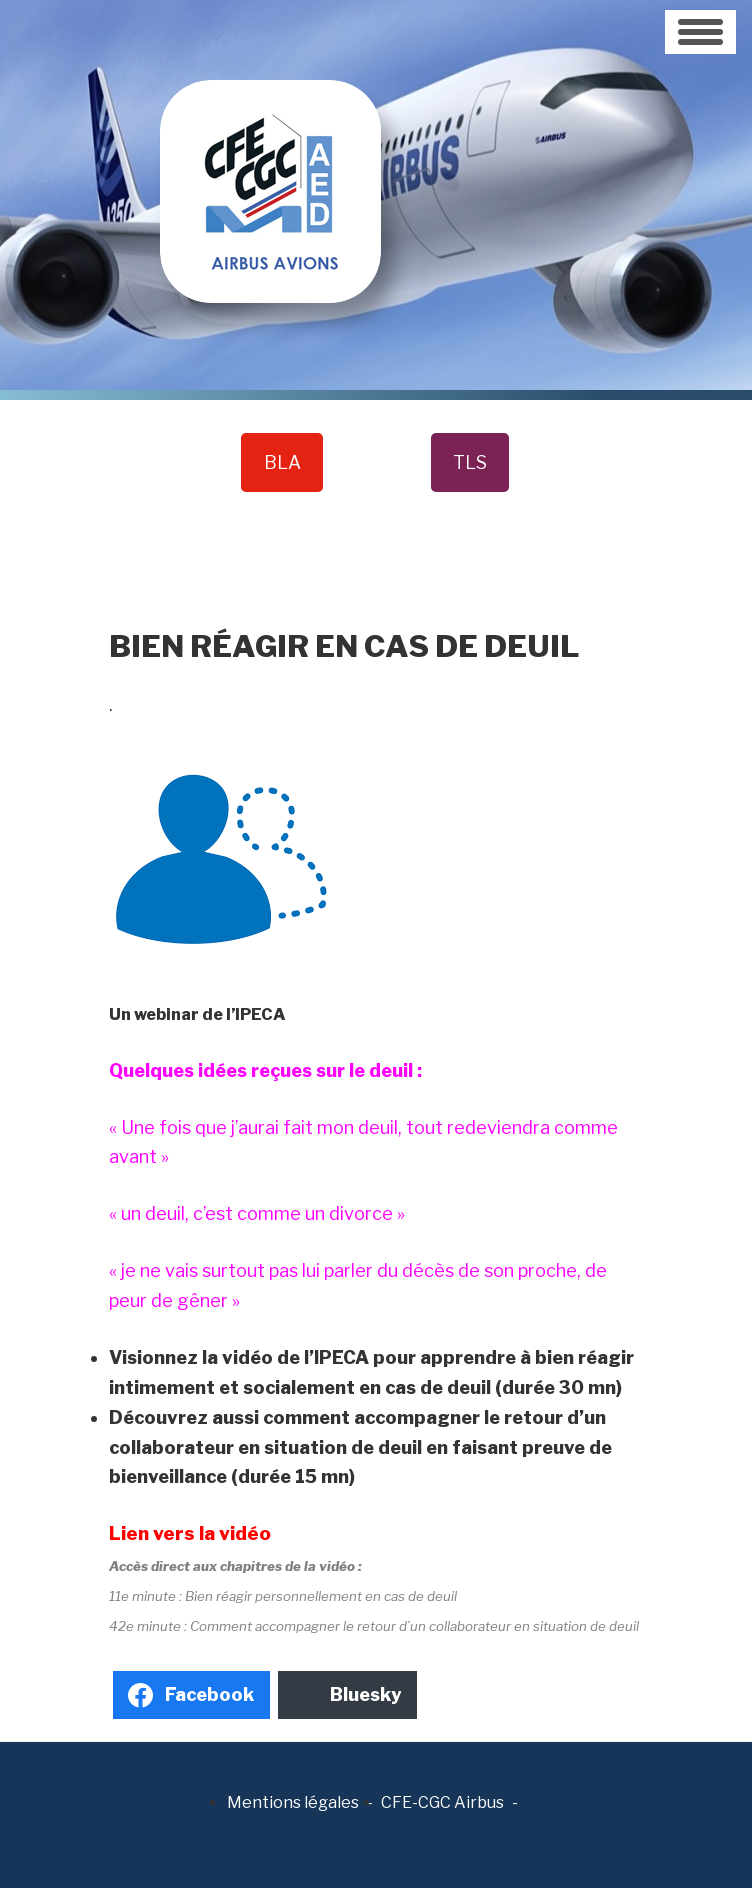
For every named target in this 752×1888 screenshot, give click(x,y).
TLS (470, 462)
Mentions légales (293, 1802)
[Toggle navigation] (700, 32)
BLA (282, 462)
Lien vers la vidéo (190, 1533)
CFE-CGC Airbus (442, 1802)
